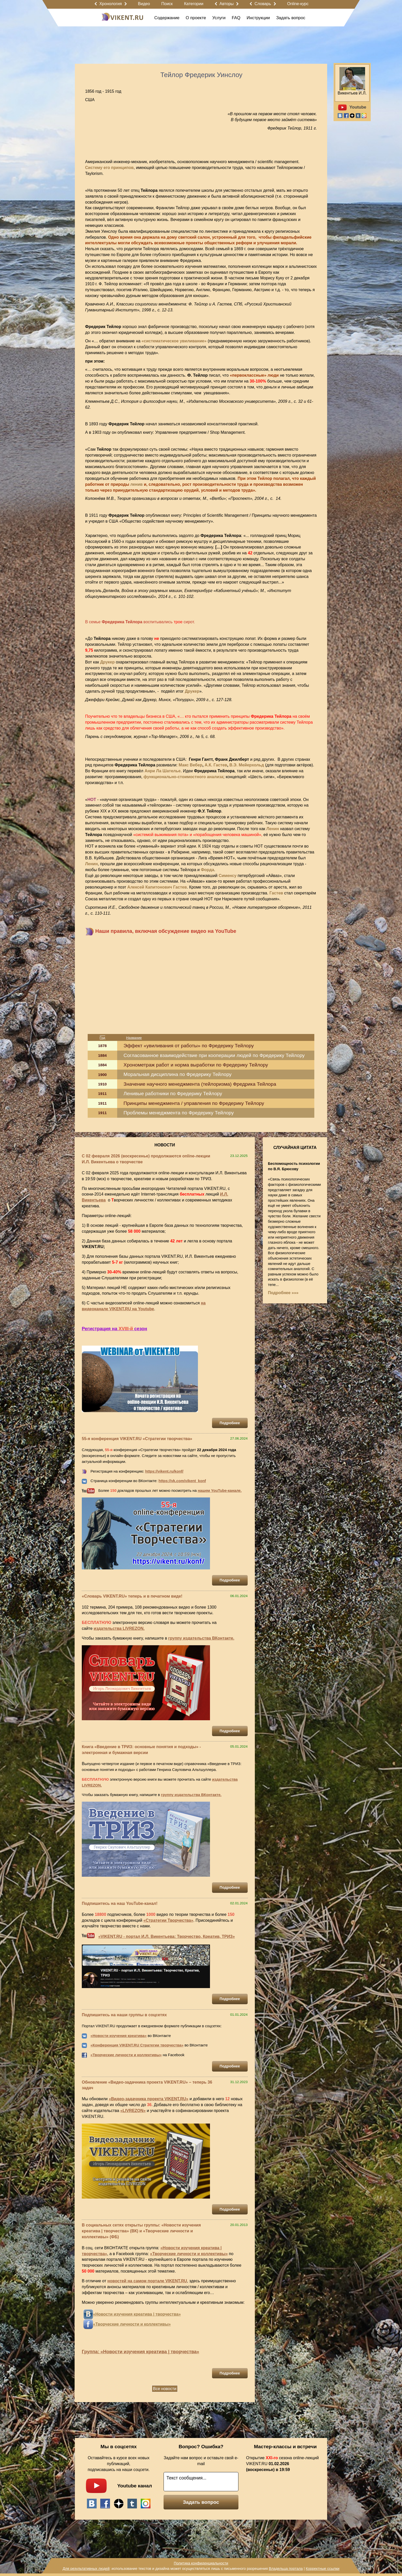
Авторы (226, 4)
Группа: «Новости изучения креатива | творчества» (140, 2351)
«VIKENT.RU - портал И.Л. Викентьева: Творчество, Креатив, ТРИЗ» (166, 1936)
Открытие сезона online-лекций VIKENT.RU (282, 2464)
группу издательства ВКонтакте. (201, 1638)
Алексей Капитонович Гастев (157, 887)
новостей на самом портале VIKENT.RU (147, 2281)
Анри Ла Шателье (163, 771)
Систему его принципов (109, 167)
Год (102, 1038)
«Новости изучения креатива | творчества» (137, 2314)
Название (134, 1038)
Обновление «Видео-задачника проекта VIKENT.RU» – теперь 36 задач (147, 2085)
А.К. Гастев (216, 765)
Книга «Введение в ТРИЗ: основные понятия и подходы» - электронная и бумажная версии (141, 1750)
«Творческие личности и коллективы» (126, 2055)
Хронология (110, 4)
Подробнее (230, 1423)
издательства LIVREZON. (119, 1628)
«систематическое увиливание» (174, 341)
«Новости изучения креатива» (119, 2036)
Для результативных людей (86, 2569)
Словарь (263, 4)
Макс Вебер (190, 765)
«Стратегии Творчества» (168, 1920)
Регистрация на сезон (114, 1328)
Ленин (272, 829)
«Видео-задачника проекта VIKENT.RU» (148, 2099)
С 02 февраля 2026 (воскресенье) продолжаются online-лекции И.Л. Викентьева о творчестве (146, 1159)
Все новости (164, 2389)
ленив (136, 484)
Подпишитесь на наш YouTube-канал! (119, 1903)
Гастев (276, 893)
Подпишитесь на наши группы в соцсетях (124, 2015)
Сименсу (228, 875)
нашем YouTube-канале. (220, 1490)
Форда (207, 870)
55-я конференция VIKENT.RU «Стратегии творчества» (137, 1439)
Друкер (107, 662)
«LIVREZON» (133, 2110)
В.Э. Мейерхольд (246, 765)
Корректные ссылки (322, 2569)
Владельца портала (286, 2569)
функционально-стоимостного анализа (183, 777)
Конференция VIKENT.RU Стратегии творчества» (138, 2045)
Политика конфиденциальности (201, 2563)
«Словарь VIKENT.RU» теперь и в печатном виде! (132, 1596)
